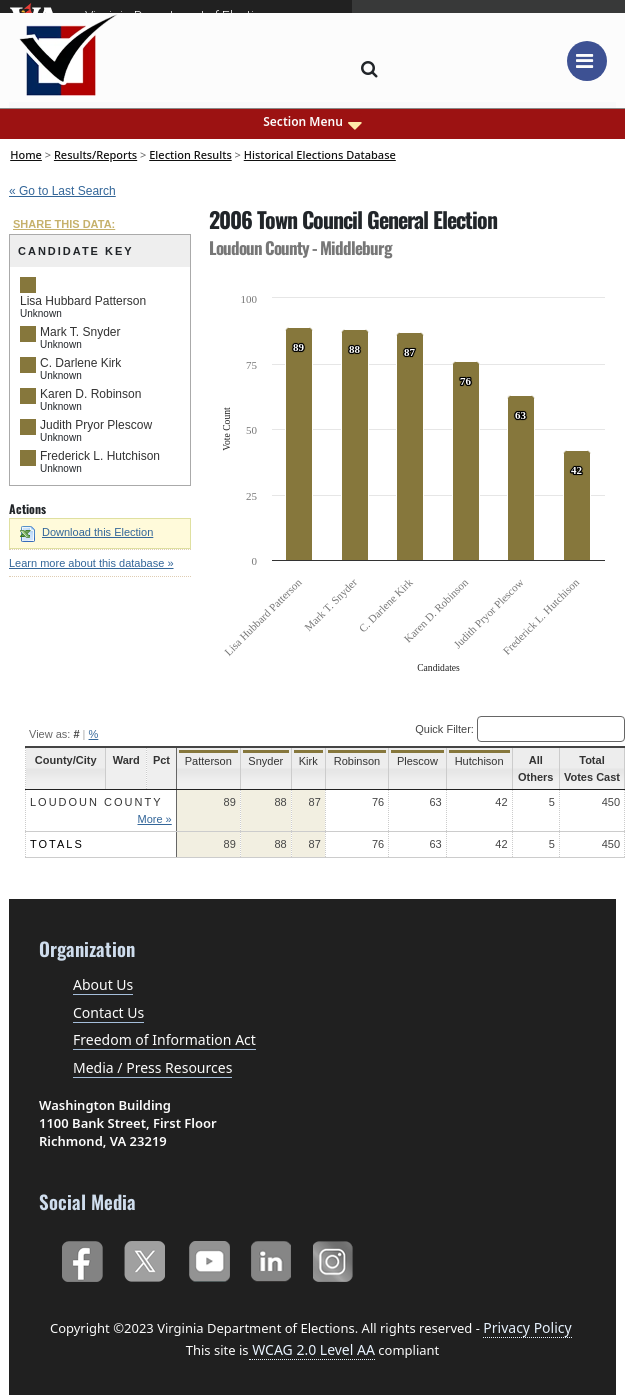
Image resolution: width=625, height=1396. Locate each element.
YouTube (208, 1257)
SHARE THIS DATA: (64, 224)
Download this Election (86, 532)
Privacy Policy (527, 1327)
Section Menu (312, 122)
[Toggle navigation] (587, 61)
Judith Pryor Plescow (96, 425)
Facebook (81, 1257)
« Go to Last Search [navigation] (62, 191)
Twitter (144, 1257)
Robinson (350, 761)
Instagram (335, 1257)
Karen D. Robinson (90, 394)
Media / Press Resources (152, 1067)
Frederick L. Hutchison (100, 456)
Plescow (409, 761)
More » (152, 819)
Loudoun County (96, 802)
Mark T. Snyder (80, 332)
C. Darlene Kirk (80, 363)
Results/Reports (95, 154)
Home (26, 154)
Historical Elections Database (320, 154)
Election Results (190, 154)
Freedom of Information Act (164, 1039)
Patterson (204, 761)
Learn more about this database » (91, 563)
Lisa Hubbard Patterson (83, 301)
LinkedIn (271, 1257)
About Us (103, 984)
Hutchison (470, 761)
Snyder (261, 761)
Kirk (302, 761)
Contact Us (108, 1012)
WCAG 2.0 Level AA (312, 1349)
